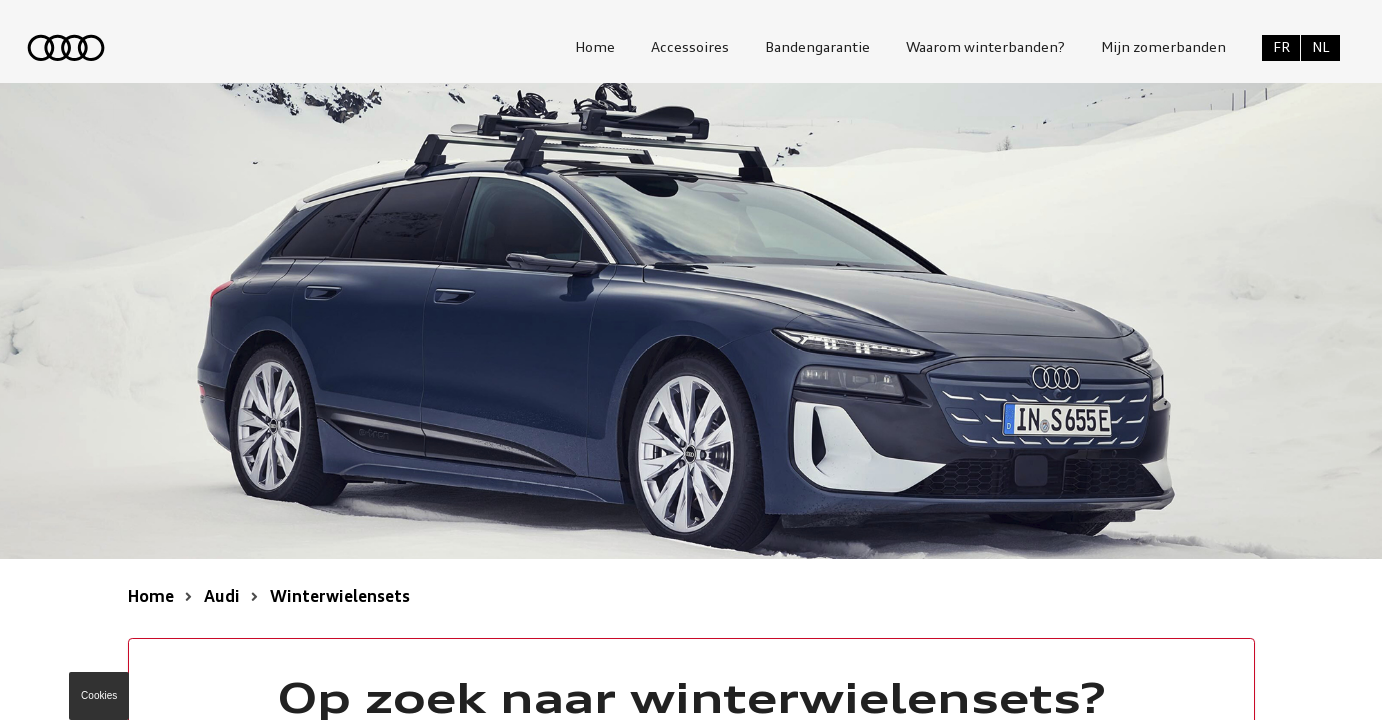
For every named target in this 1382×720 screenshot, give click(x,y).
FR (1281, 48)
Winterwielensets (340, 598)
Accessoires (690, 48)
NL (1321, 48)
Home (595, 48)
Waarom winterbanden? (985, 48)
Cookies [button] (99, 695)
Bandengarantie (817, 48)
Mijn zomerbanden (1163, 48)
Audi (222, 598)
